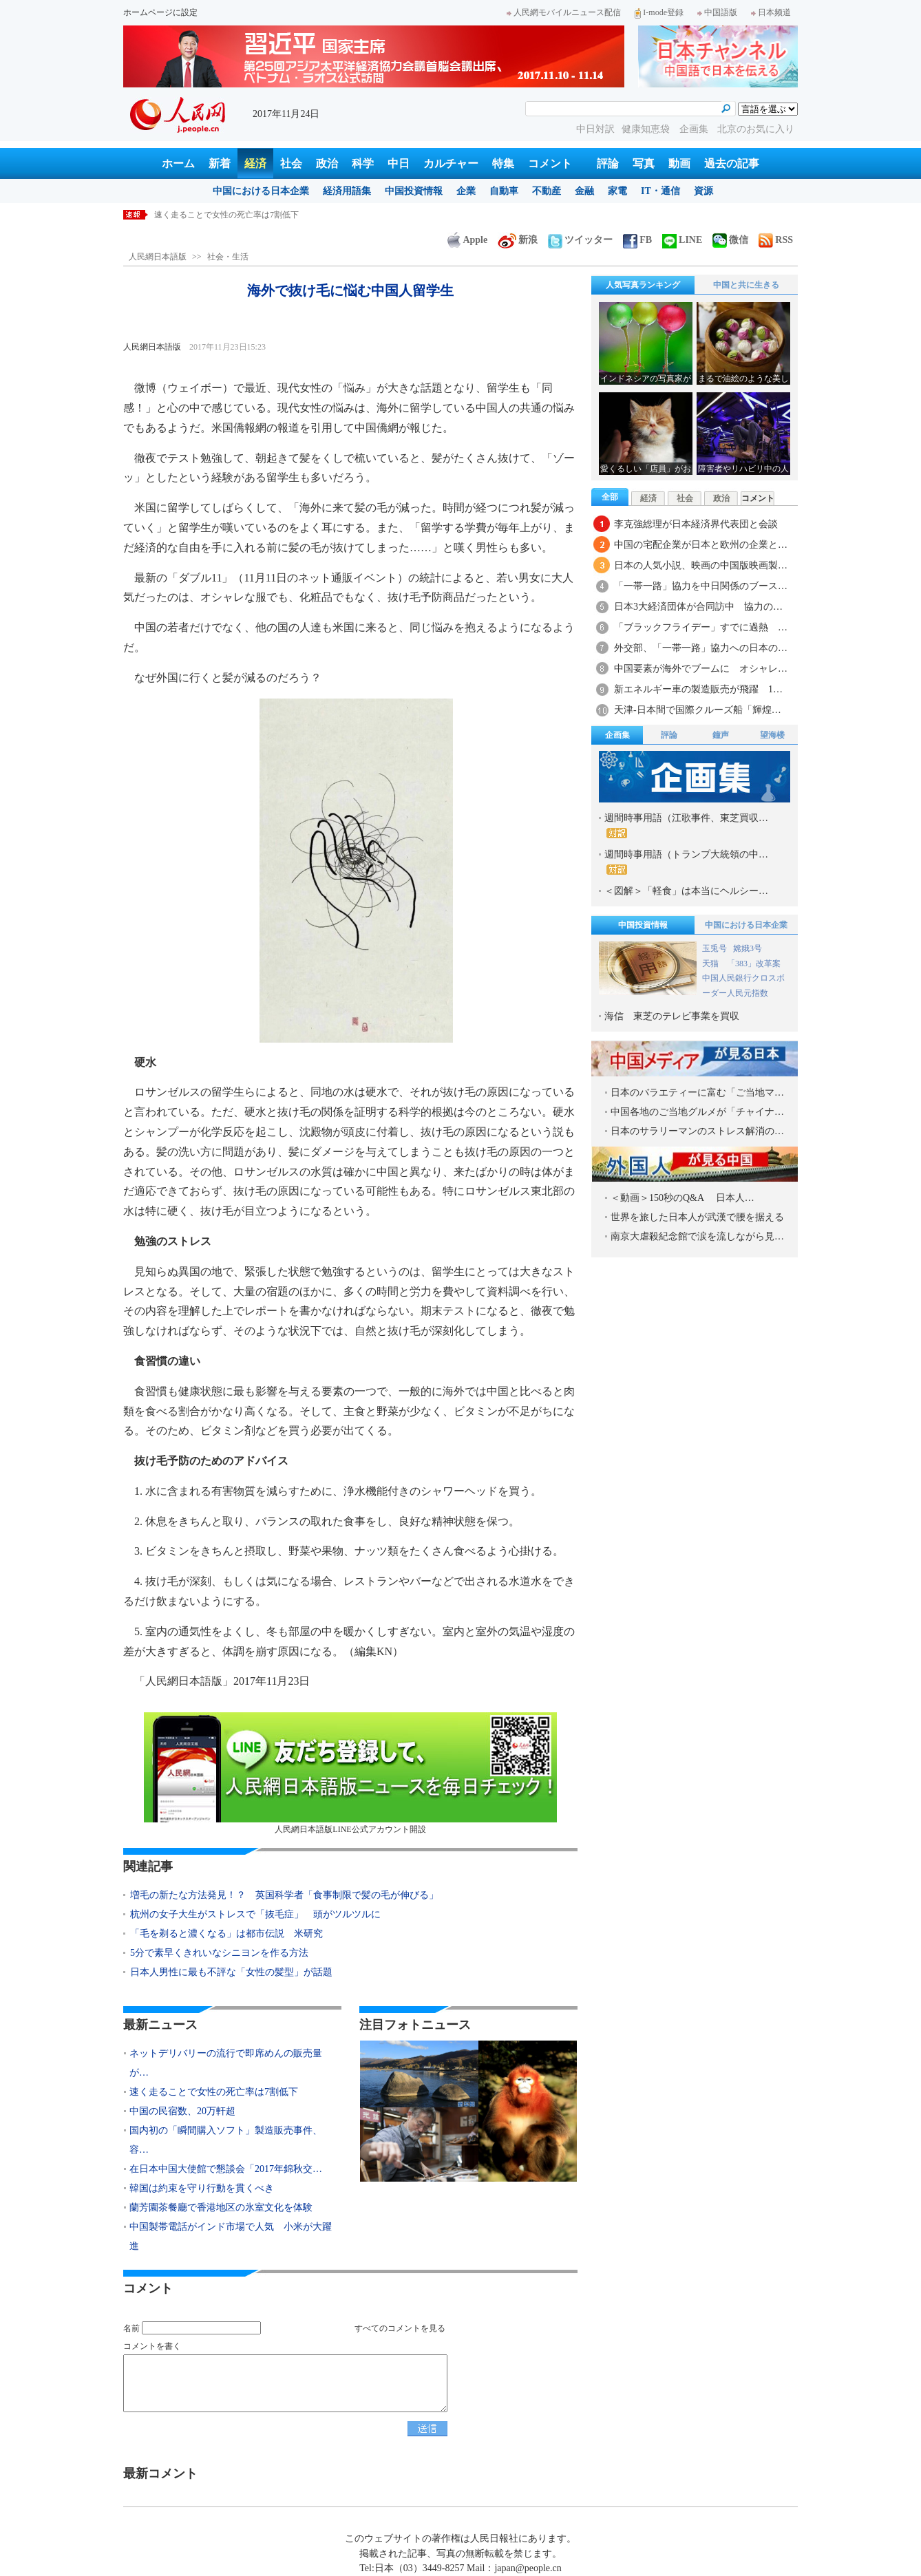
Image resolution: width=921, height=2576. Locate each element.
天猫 (711, 963)
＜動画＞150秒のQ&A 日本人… (682, 1198)
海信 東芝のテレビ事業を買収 (671, 1016)
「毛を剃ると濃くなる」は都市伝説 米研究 (226, 1933)
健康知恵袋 (647, 129)
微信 (730, 240)
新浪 (518, 240)
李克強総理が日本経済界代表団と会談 (696, 524)
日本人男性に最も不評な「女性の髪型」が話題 (231, 1972)
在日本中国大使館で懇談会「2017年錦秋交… (225, 2169)
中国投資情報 (414, 191)
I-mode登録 (659, 12)
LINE (682, 240)
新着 (220, 163)
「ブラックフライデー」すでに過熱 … (700, 627)
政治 (327, 163)
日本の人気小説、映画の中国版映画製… (700, 565)
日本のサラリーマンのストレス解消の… (697, 1131)
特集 (503, 163)
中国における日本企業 (261, 191)
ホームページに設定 (160, 12)
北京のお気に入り (755, 129)
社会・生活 (227, 257)
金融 (584, 191)
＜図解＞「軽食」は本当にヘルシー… (686, 891)
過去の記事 (731, 163)
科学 (363, 163)
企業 (466, 191)
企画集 (695, 129)
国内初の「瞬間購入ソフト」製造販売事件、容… (225, 2140)
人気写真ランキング (643, 285)
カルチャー (450, 163)
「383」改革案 (754, 963)
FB (637, 240)
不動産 (546, 191)
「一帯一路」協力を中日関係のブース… (700, 586)
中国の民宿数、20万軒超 (182, 2111)
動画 (679, 163)
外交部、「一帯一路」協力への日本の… (700, 648)
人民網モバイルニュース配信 (564, 12)
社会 (291, 163)
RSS (776, 240)
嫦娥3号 (747, 948)
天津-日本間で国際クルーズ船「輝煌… (697, 710)
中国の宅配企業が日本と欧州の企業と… (700, 545)
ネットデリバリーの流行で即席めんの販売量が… (225, 2063)
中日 (399, 163)
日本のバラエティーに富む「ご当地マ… (697, 1092)
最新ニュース (160, 2025)
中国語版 (717, 12)
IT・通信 (660, 191)
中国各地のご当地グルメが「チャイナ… (697, 1112)
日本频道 (771, 12)
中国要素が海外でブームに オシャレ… (700, 668)
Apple (467, 240)
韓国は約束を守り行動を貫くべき (201, 2188)
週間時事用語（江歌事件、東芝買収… (686, 825)
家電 (617, 191)
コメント (550, 163)
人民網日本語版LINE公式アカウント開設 (350, 1773)
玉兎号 (714, 948)
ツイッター (580, 240)
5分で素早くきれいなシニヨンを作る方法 (219, 1953)
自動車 (503, 191)
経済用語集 (347, 191)
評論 (608, 163)
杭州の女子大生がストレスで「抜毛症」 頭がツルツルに (255, 1914)
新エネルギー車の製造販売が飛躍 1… (698, 689)
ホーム (178, 163)
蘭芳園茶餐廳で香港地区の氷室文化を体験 (221, 2207)
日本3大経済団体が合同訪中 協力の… (698, 607)
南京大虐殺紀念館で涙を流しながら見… (697, 1236)
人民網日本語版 (158, 257)
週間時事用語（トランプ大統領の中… (686, 862)
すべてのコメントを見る (399, 2328)
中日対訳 (595, 129)
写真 (644, 163)
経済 (255, 163)
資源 (703, 191)
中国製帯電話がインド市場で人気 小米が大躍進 (230, 2236)
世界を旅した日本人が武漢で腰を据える (697, 1217)
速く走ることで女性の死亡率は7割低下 (226, 215)
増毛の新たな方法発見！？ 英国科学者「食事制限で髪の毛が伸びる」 (284, 1895)
